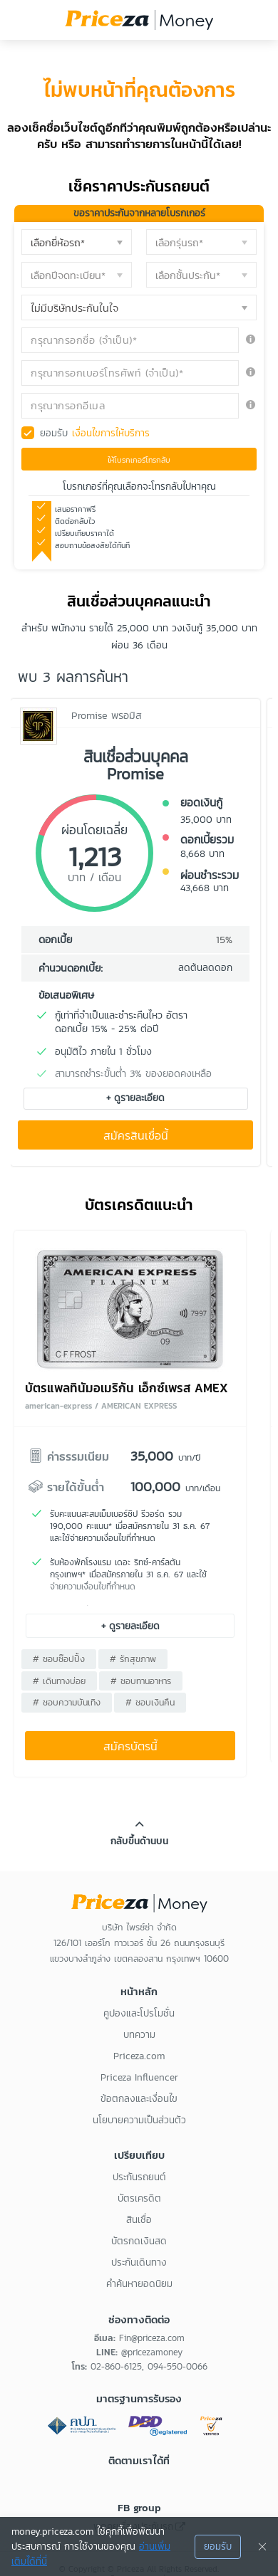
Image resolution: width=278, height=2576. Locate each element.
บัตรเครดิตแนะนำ (139, 1204)
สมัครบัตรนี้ (130, 1746)
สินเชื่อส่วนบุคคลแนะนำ (139, 601)
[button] (76, 242)
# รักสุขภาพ (133, 1659)
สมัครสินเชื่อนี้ (135, 1136)
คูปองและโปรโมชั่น (139, 2013)
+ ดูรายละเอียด (135, 1097)
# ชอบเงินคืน (150, 1702)
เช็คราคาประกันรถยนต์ (139, 186)
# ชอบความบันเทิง (67, 1702)
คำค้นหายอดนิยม (139, 2283)
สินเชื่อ (139, 2219)
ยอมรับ (95, 433)
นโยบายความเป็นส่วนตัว (139, 2120)
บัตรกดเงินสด (139, 2241)
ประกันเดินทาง (139, 2262)
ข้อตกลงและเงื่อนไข (139, 2098)
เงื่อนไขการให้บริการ (111, 433)
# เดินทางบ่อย (59, 1681)
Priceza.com (139, 2056)
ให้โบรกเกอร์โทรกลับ (139, 460)
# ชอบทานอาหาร (140, 1681)
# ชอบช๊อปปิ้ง (59, 1659)
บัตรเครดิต (139, 2198)
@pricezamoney (151, 2352)
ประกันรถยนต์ (139, 2177)
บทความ (139, 2034)
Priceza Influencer (139, 2077)
